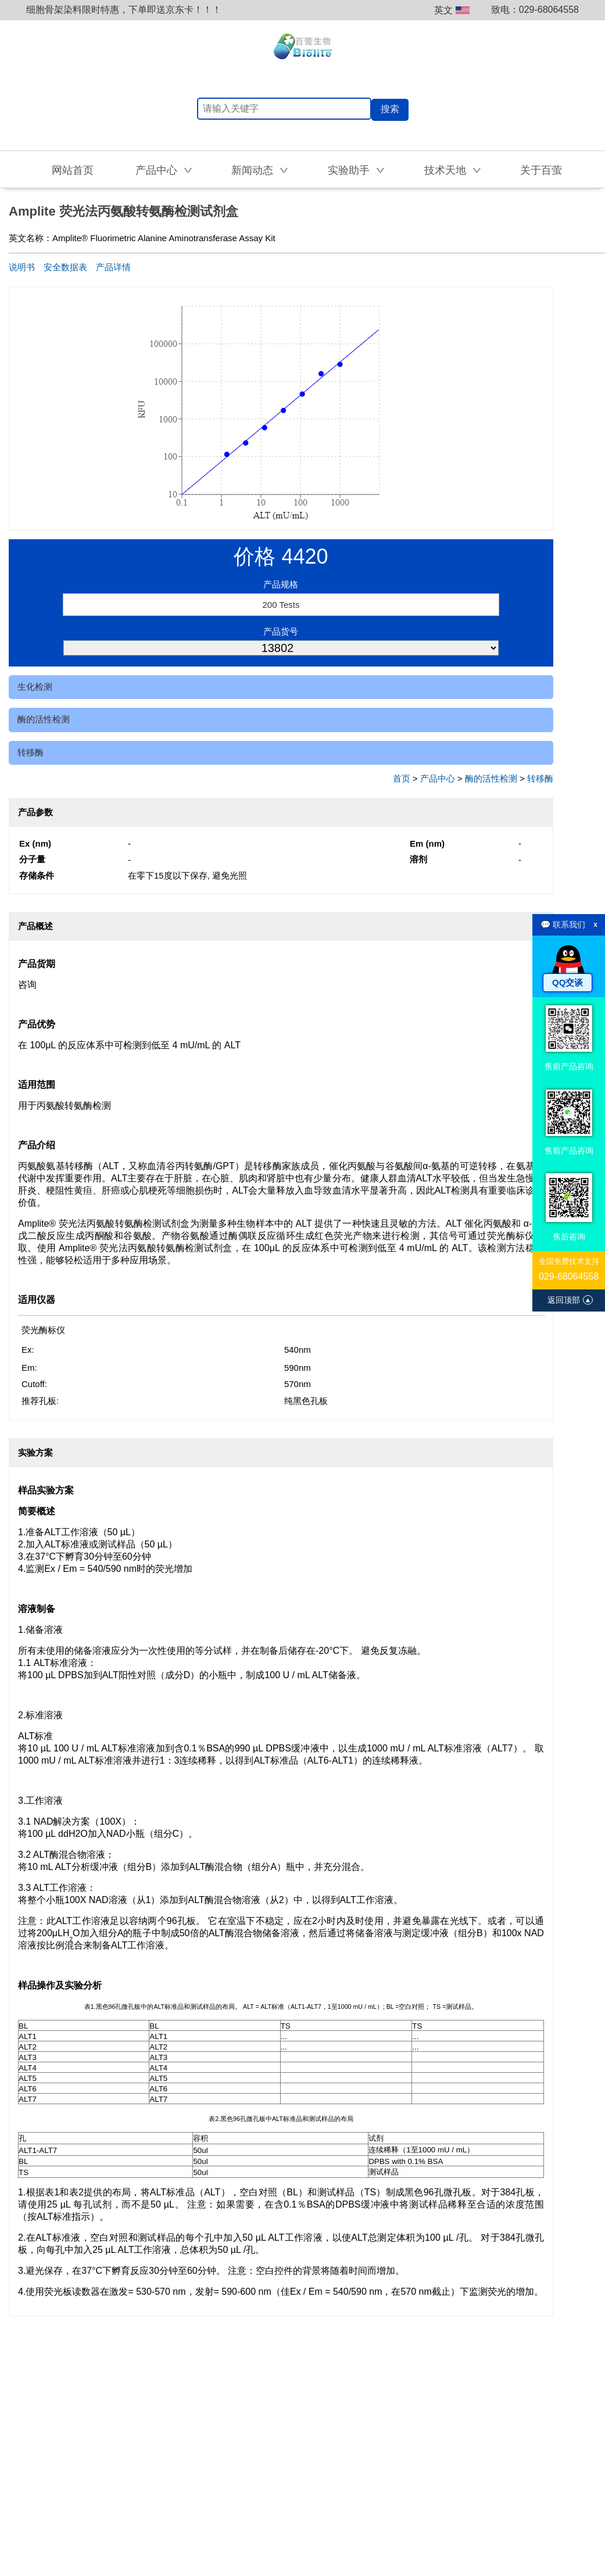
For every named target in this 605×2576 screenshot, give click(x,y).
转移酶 (30, 752)
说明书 (22, 267)
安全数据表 (65, 267)
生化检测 (34, 687)
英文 (452, 10)
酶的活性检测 (43, 719)
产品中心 (437, 778)
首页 (401, 778)
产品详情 (113, 267)
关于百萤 (541, 170)
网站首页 (73, 170)
